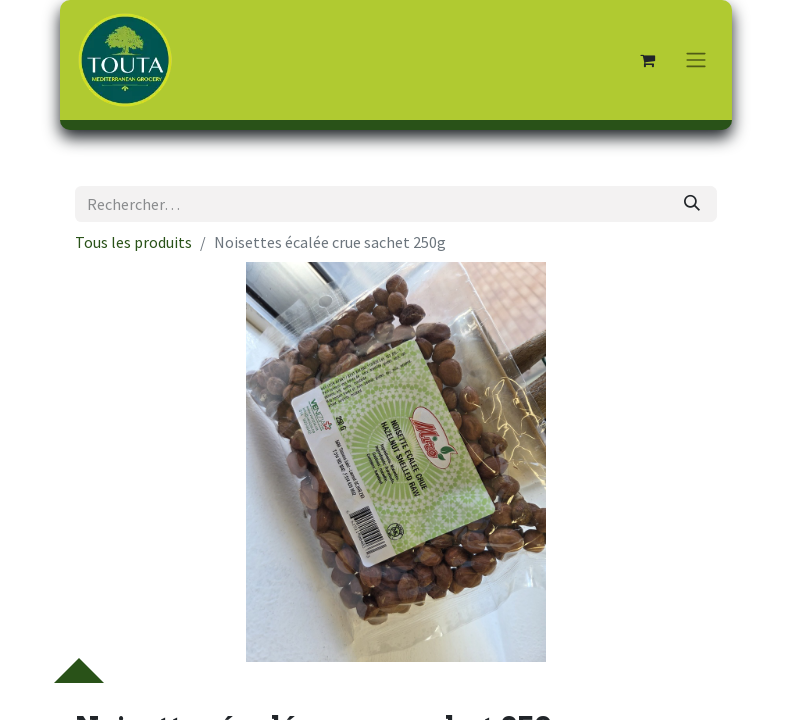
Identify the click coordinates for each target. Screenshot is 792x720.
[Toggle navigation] (696, 60)
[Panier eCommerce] (647, 60)
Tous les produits (133, 242)
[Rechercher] (692, 204)
